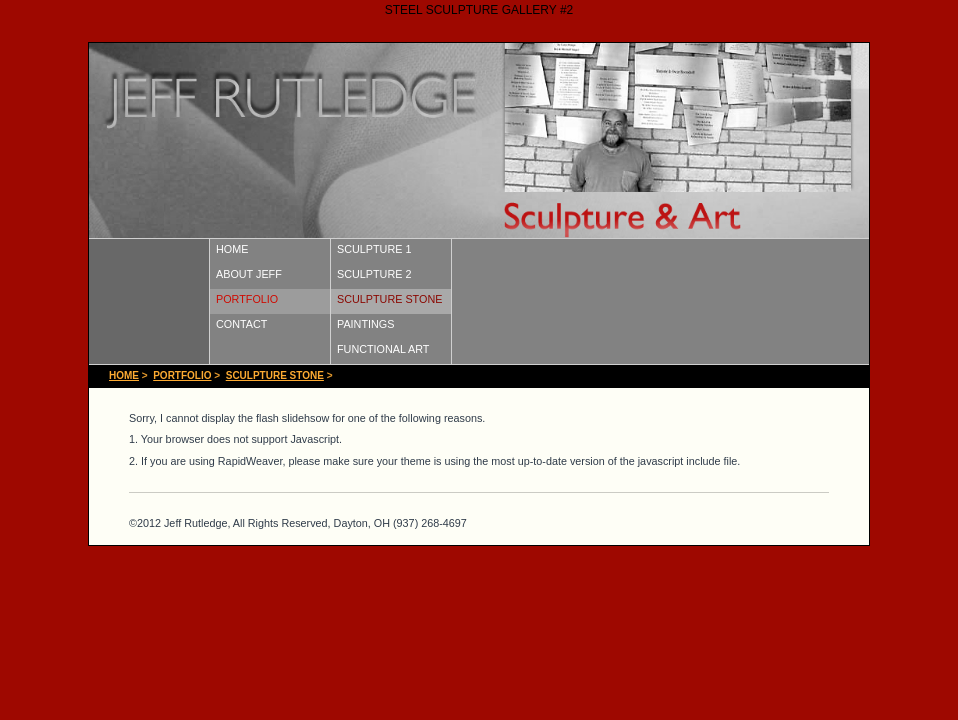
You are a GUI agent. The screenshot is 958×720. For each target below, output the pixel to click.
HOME (232, 249)
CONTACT (241, 324)
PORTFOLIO (247, 299)
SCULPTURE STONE (389, 299)
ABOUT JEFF (249, 274)
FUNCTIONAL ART (383, 349)
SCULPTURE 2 (374, 274)
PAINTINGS (365, 324)
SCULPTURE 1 (374, 249)
